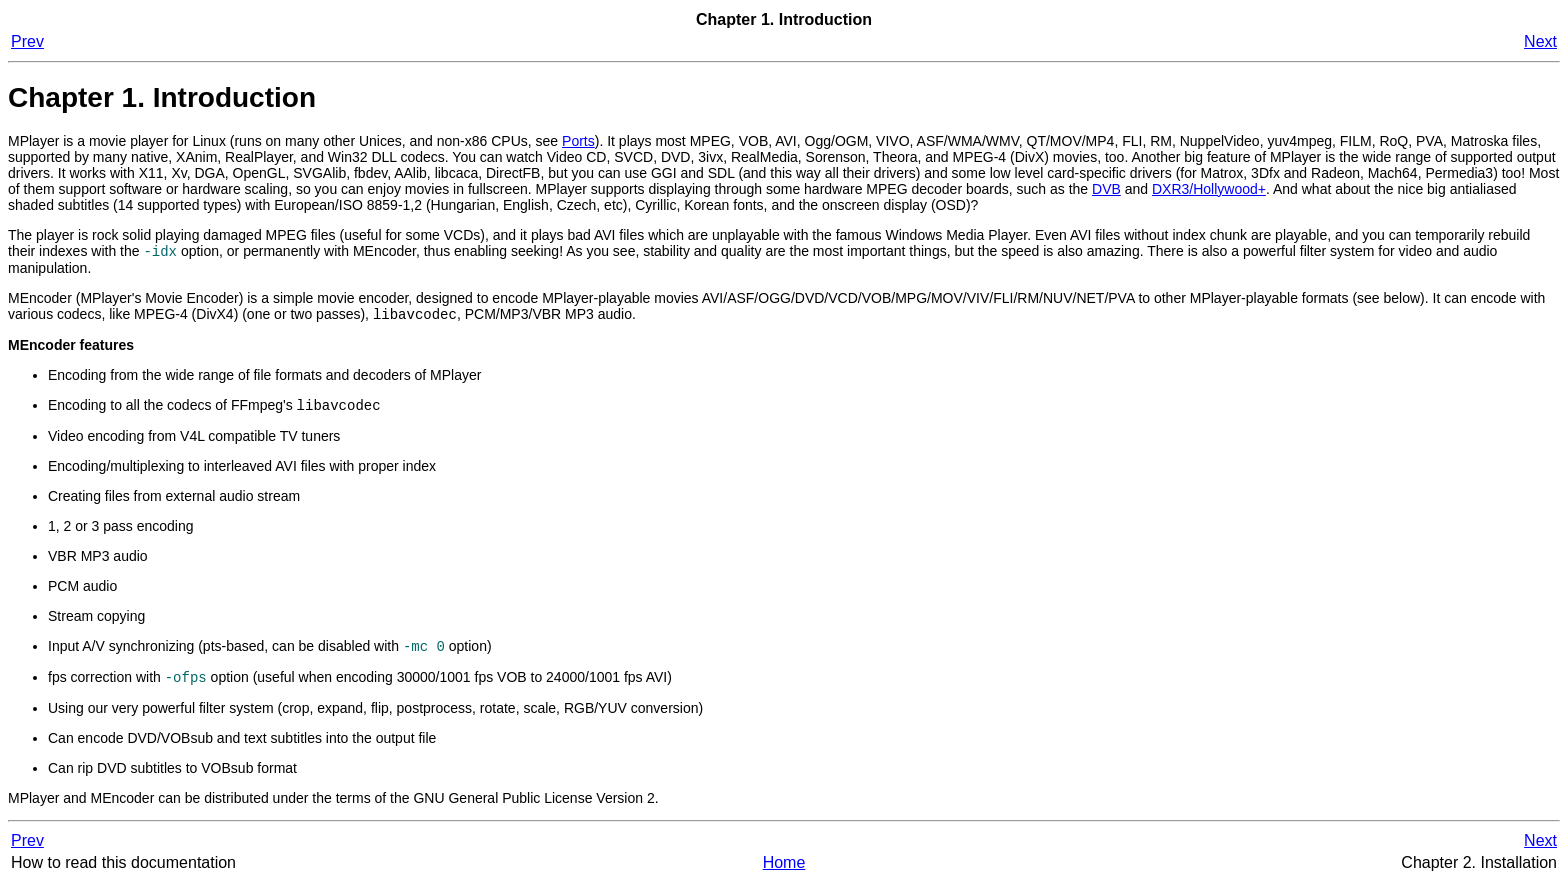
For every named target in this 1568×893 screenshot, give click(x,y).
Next (1540, 41)
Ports (578, 141)
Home (784, 872)
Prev (27, 41)
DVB (1106, 189)
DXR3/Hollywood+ (1209, 189)
